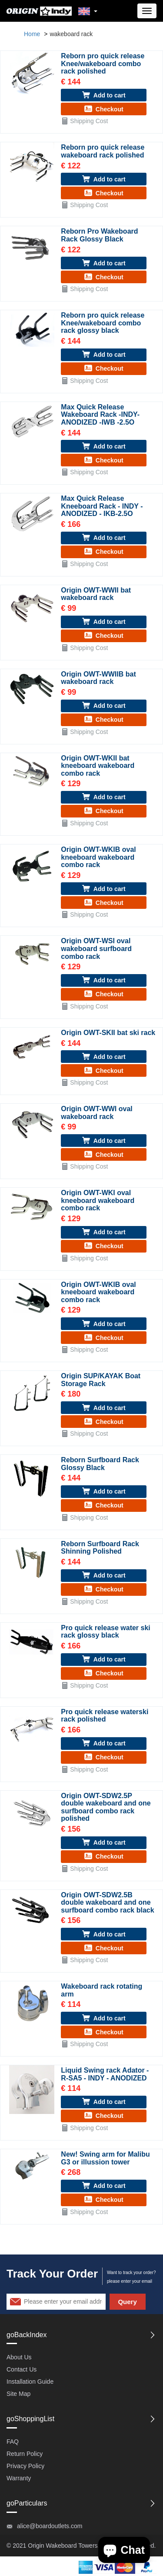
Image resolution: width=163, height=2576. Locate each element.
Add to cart (104, 95)
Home (32, 33)
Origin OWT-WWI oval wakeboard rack (96, 1112)
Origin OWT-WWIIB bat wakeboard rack (98, 678)
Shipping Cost (84, 120)
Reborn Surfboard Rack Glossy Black (100, 1463)
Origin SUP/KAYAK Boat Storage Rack (100, 1379)
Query (127, 2301)
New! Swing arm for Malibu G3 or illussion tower (105, 2158)
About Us (19, 2357)
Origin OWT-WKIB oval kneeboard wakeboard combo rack (98, 857)
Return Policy (25, 2453)
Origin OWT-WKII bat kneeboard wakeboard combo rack (97, 765)
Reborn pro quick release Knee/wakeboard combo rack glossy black (102, 323)
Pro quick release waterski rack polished (104, 1715)
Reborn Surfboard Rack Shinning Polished (100, 1547)
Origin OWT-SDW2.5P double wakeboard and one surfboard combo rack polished (105, 1807)
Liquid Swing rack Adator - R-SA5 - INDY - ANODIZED (105, 2074)
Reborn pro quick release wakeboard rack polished (102, 151)
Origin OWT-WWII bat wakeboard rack (96, 594)
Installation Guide (30, 2381)
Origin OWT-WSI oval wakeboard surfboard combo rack (96, 948)
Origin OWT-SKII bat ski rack (108, 1032)
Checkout (103, 109)
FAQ (13, 2441)
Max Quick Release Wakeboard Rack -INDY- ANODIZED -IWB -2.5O (100, 414)
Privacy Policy (25, 2465)
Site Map (18, 2393)
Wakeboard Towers (71, 2545)
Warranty (19, 2478)
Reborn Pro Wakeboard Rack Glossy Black (99, 235)
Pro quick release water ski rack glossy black (105, 1631)
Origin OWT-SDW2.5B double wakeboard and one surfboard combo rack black (107, 1902)
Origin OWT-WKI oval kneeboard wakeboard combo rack (97, 1200)
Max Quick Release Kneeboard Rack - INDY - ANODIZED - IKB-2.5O (102, 506)
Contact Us (22, 2369)
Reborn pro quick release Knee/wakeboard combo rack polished (102, 63)
